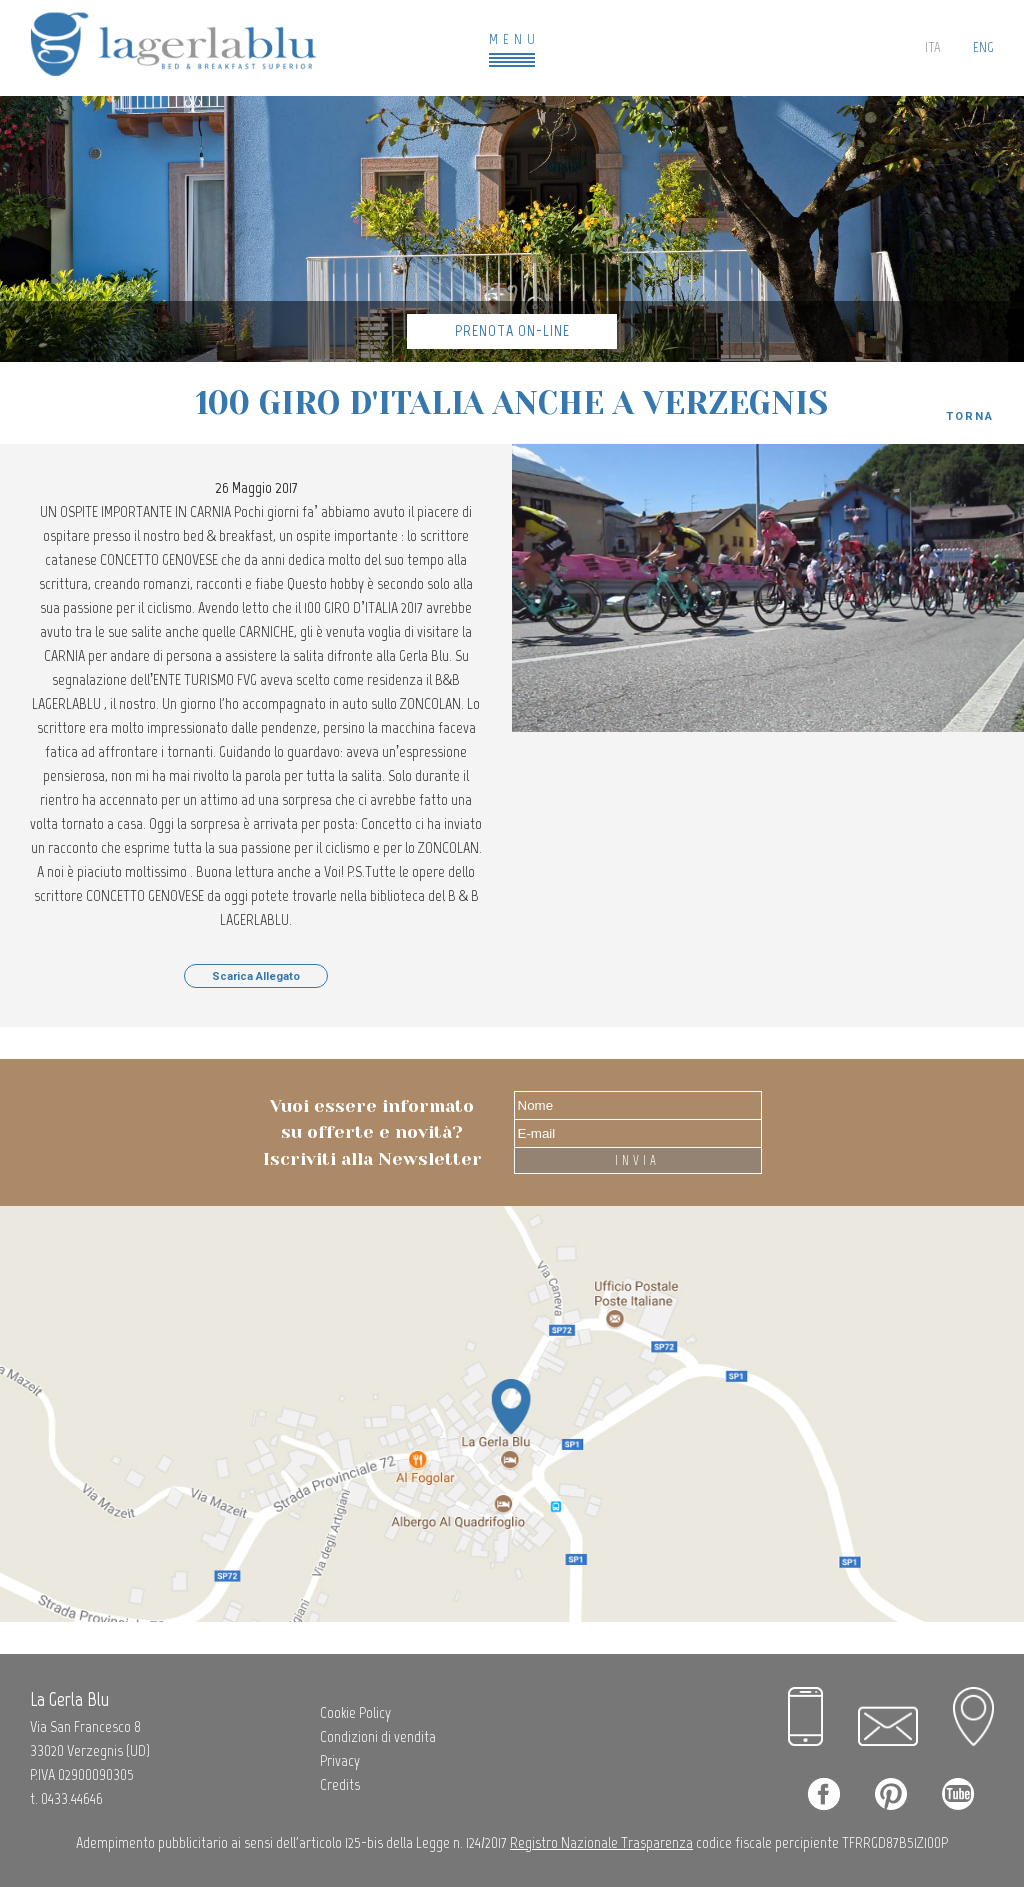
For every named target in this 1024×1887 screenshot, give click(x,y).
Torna (970, 416)
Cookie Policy (355, 1712)
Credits (340, 1784)
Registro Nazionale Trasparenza (601, 1842)
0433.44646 (72, 1798)
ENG (983, 47)
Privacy (340, 1760)
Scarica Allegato (256, 976)
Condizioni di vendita (378, 1736)
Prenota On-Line (512, 330)
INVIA (637, 1160)
